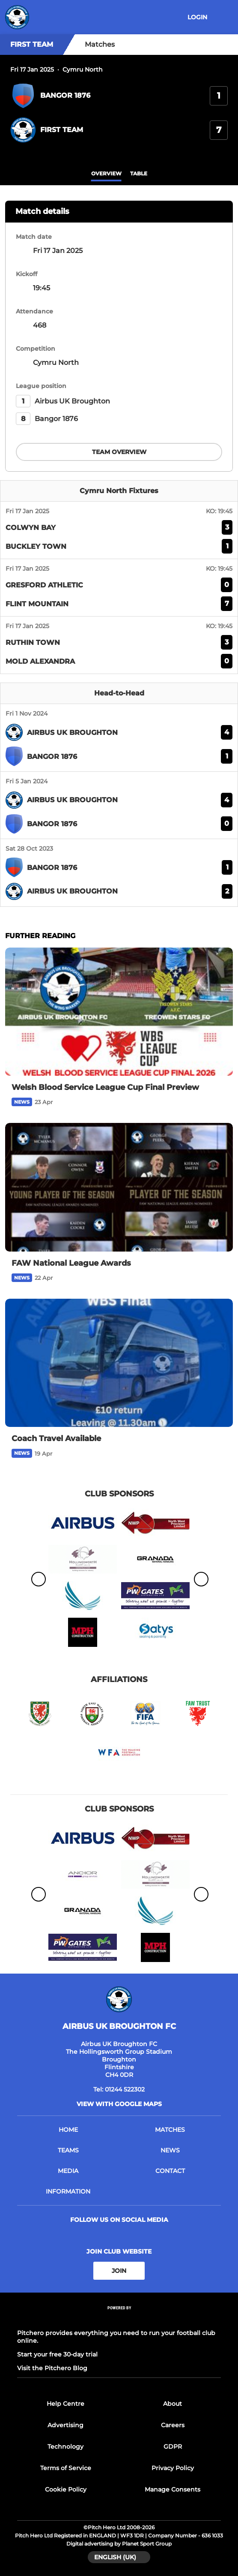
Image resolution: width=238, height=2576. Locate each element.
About (172, 2403)
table (138, 173)
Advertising (65, 2425)
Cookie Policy (65, 2489)
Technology (65, 2446)
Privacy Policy (173, 2468)
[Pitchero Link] (119, 2319)
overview (106, 173)
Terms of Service (65, 2468)
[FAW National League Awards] (119, 1187)
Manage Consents (172, 2489)
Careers (172, 2425)
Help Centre (65, 2403)
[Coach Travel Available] (119, 1363)
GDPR (173, 2446)
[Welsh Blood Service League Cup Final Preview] (119, 1012)
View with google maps (119, 2104)
